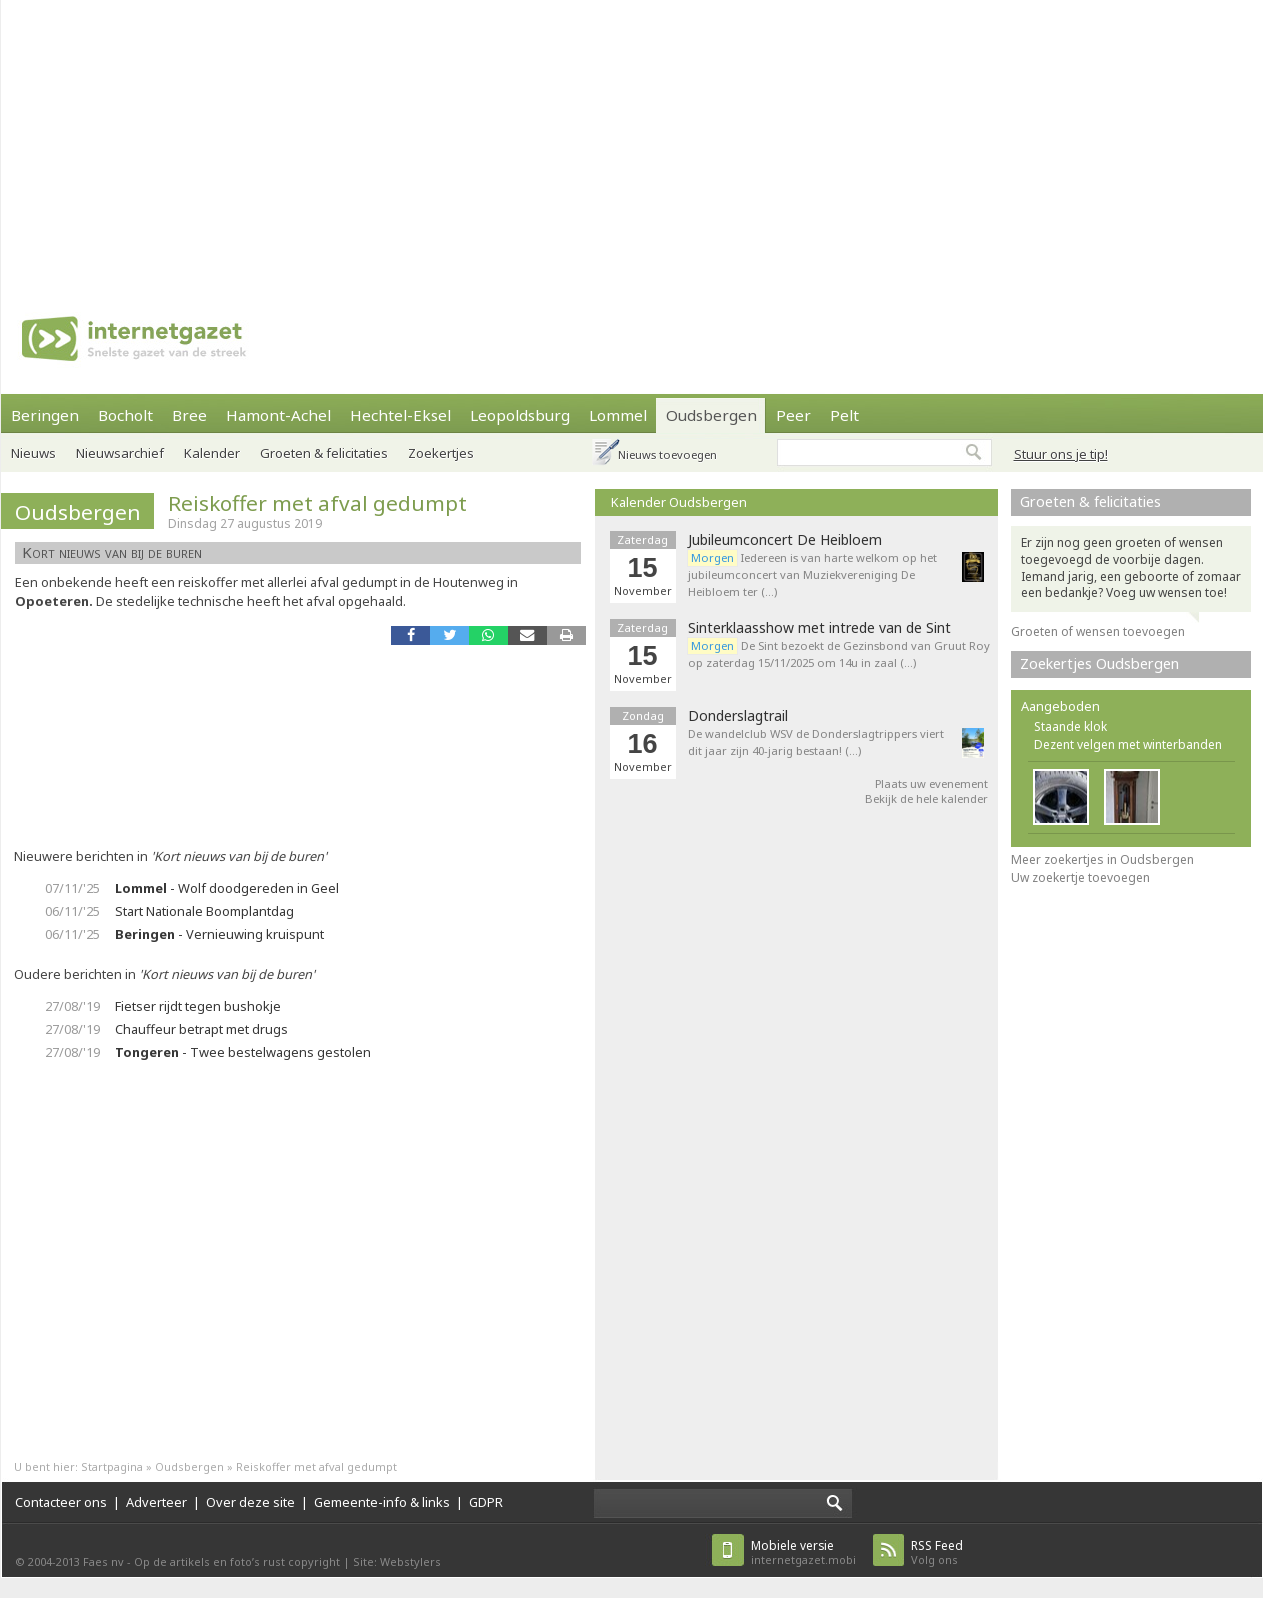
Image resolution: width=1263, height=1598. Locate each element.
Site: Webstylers (397, 1561)
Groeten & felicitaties (324, 453)
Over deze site (250, 1502)
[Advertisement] (458, 140)
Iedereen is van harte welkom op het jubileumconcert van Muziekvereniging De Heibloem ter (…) (812, 574)
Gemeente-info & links (382, 1502)
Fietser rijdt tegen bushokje (198, 1006)
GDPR (486, 1502)
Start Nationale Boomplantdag (204, 911)
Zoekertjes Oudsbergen (1099, 663)
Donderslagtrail (738, 716)
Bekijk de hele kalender (926, 798)
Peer (793, 415)
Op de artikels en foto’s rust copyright (237, 1561)
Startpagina (112, 1466)
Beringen (45, 415)
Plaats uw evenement (931, 783)
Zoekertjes (441, 453)
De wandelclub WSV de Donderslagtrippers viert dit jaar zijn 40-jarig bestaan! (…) (816, 742)
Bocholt (125, 415)
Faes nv (103, 1561)
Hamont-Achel (278, 415)
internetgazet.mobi (803, 1552)
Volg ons (937, 1552)
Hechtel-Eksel (400, 415)
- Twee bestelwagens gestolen (243, 1052)
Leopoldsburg (520, 415)
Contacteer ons (61, 1502)
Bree (189, 415)
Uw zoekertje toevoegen (1080, 877)
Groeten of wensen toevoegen (1098, 631)
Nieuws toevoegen (667, 454)
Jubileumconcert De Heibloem (785, 540)
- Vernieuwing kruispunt (219, 934)
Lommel (618, 415)
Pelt (844, 415)
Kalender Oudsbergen (679, 502)
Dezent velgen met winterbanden (1128, 744)
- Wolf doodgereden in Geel (227, 888)
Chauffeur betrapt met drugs (201, 1029)
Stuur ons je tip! (1061, 454)
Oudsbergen (711, 415)
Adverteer (156, 1502)
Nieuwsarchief (120, 453)
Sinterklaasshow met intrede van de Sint (819, 628)
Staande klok (1070, 726)
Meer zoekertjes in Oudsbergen (1102, 859)
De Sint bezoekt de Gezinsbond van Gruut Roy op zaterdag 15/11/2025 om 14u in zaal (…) (839, 654)
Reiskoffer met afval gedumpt (317, 503)
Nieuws (33, 453)
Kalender (212, 453)
